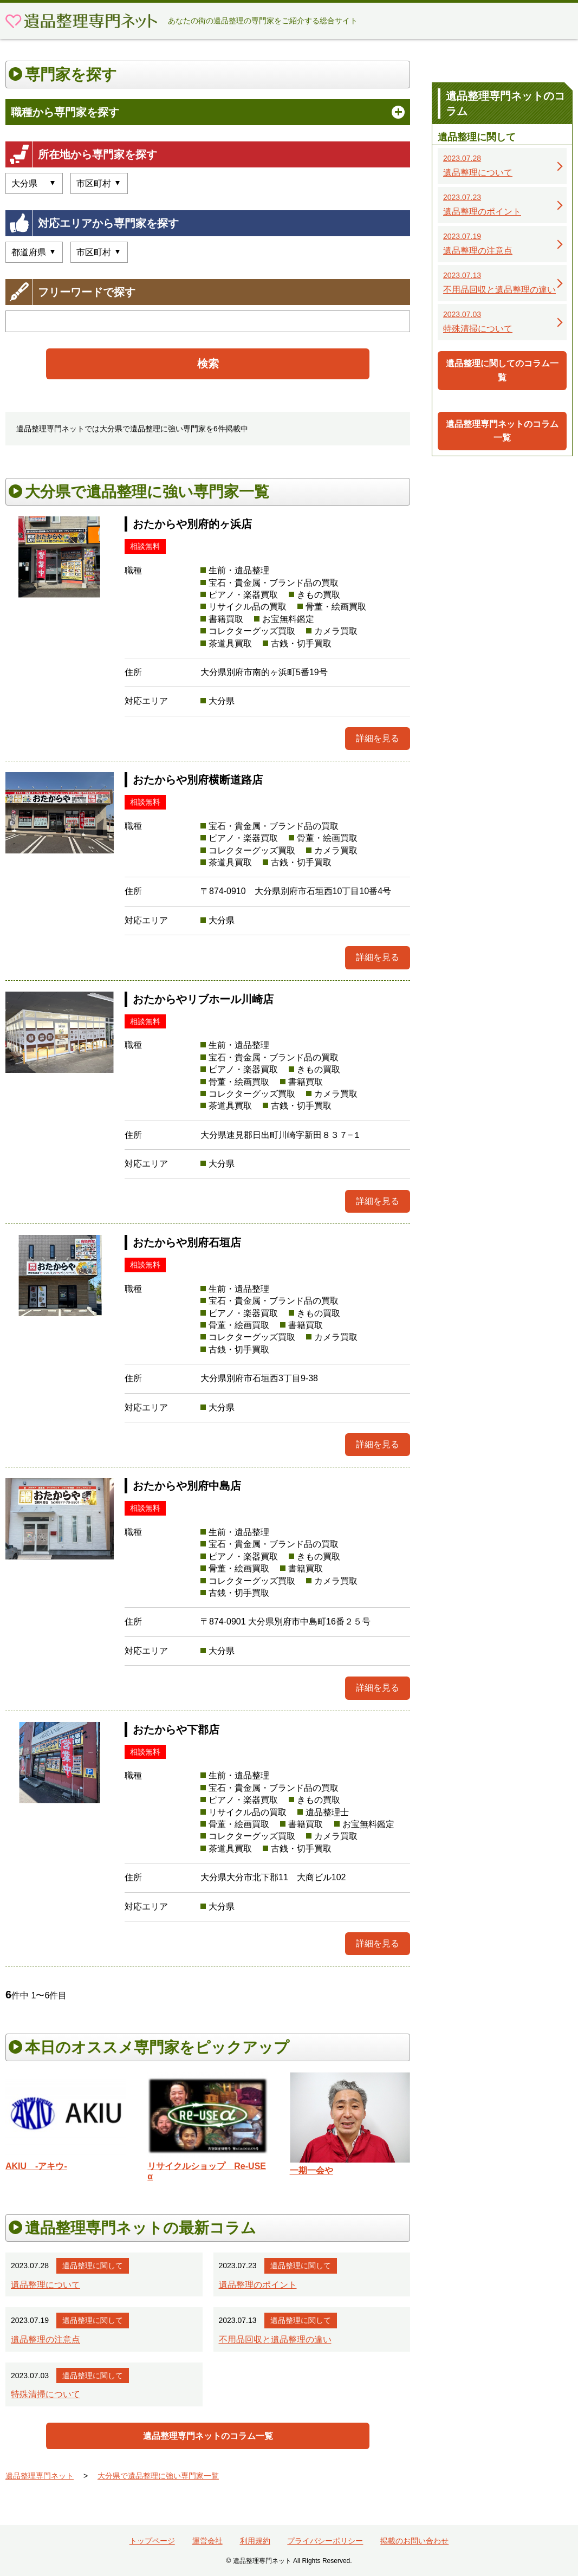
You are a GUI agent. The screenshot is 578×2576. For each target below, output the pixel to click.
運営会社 (207, 2540)
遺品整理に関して (92, 2265)
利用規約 (255, 2540)
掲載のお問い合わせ (414, 2540)
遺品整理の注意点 (45, 2339)
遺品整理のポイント (258, 2284)
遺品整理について (45, 2284)
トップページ (152, 2540)
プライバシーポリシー (325, 2540)
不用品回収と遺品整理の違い (275, 2339)
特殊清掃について (45, 2394)
